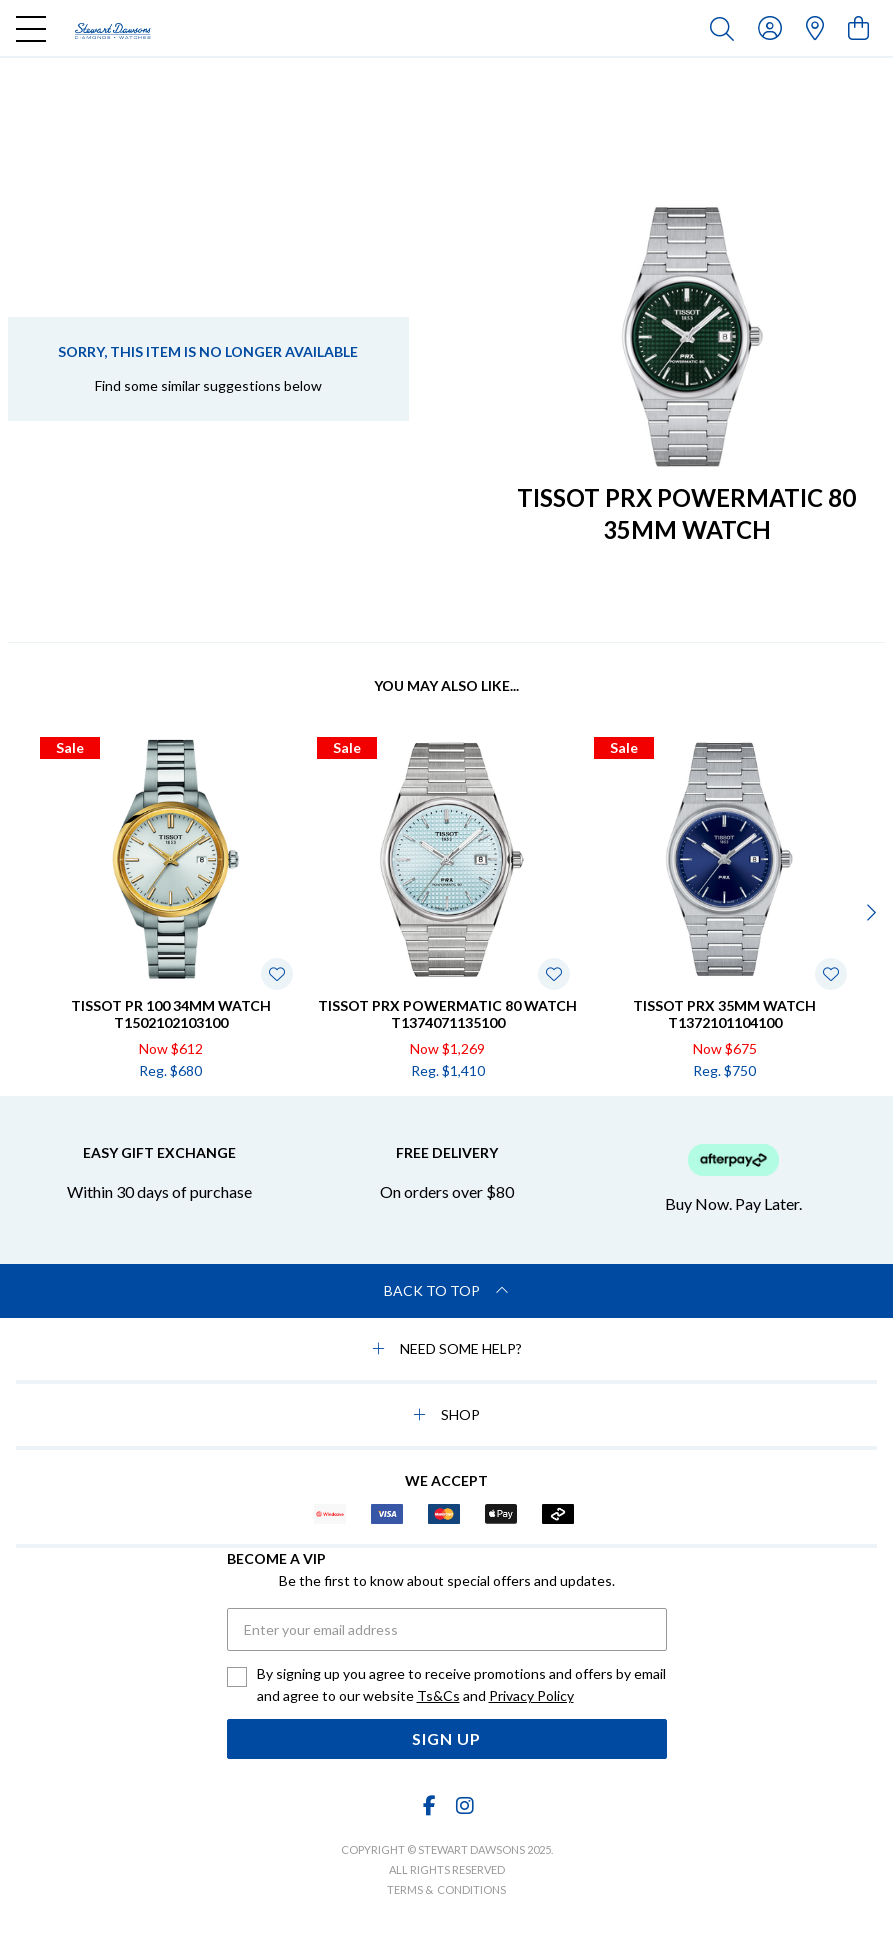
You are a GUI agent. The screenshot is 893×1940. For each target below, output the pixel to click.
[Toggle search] (726, 28)
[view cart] (858, 27)
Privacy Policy (531, 1695)
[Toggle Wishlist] (277, 974)
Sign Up (446, 1738)
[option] (170, 909)
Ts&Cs (438, 1695)
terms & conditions (446, 1889)
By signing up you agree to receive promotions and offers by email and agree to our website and (461, 1686)
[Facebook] (429, 1805)
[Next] (869, 912)
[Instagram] (464, 1805)
